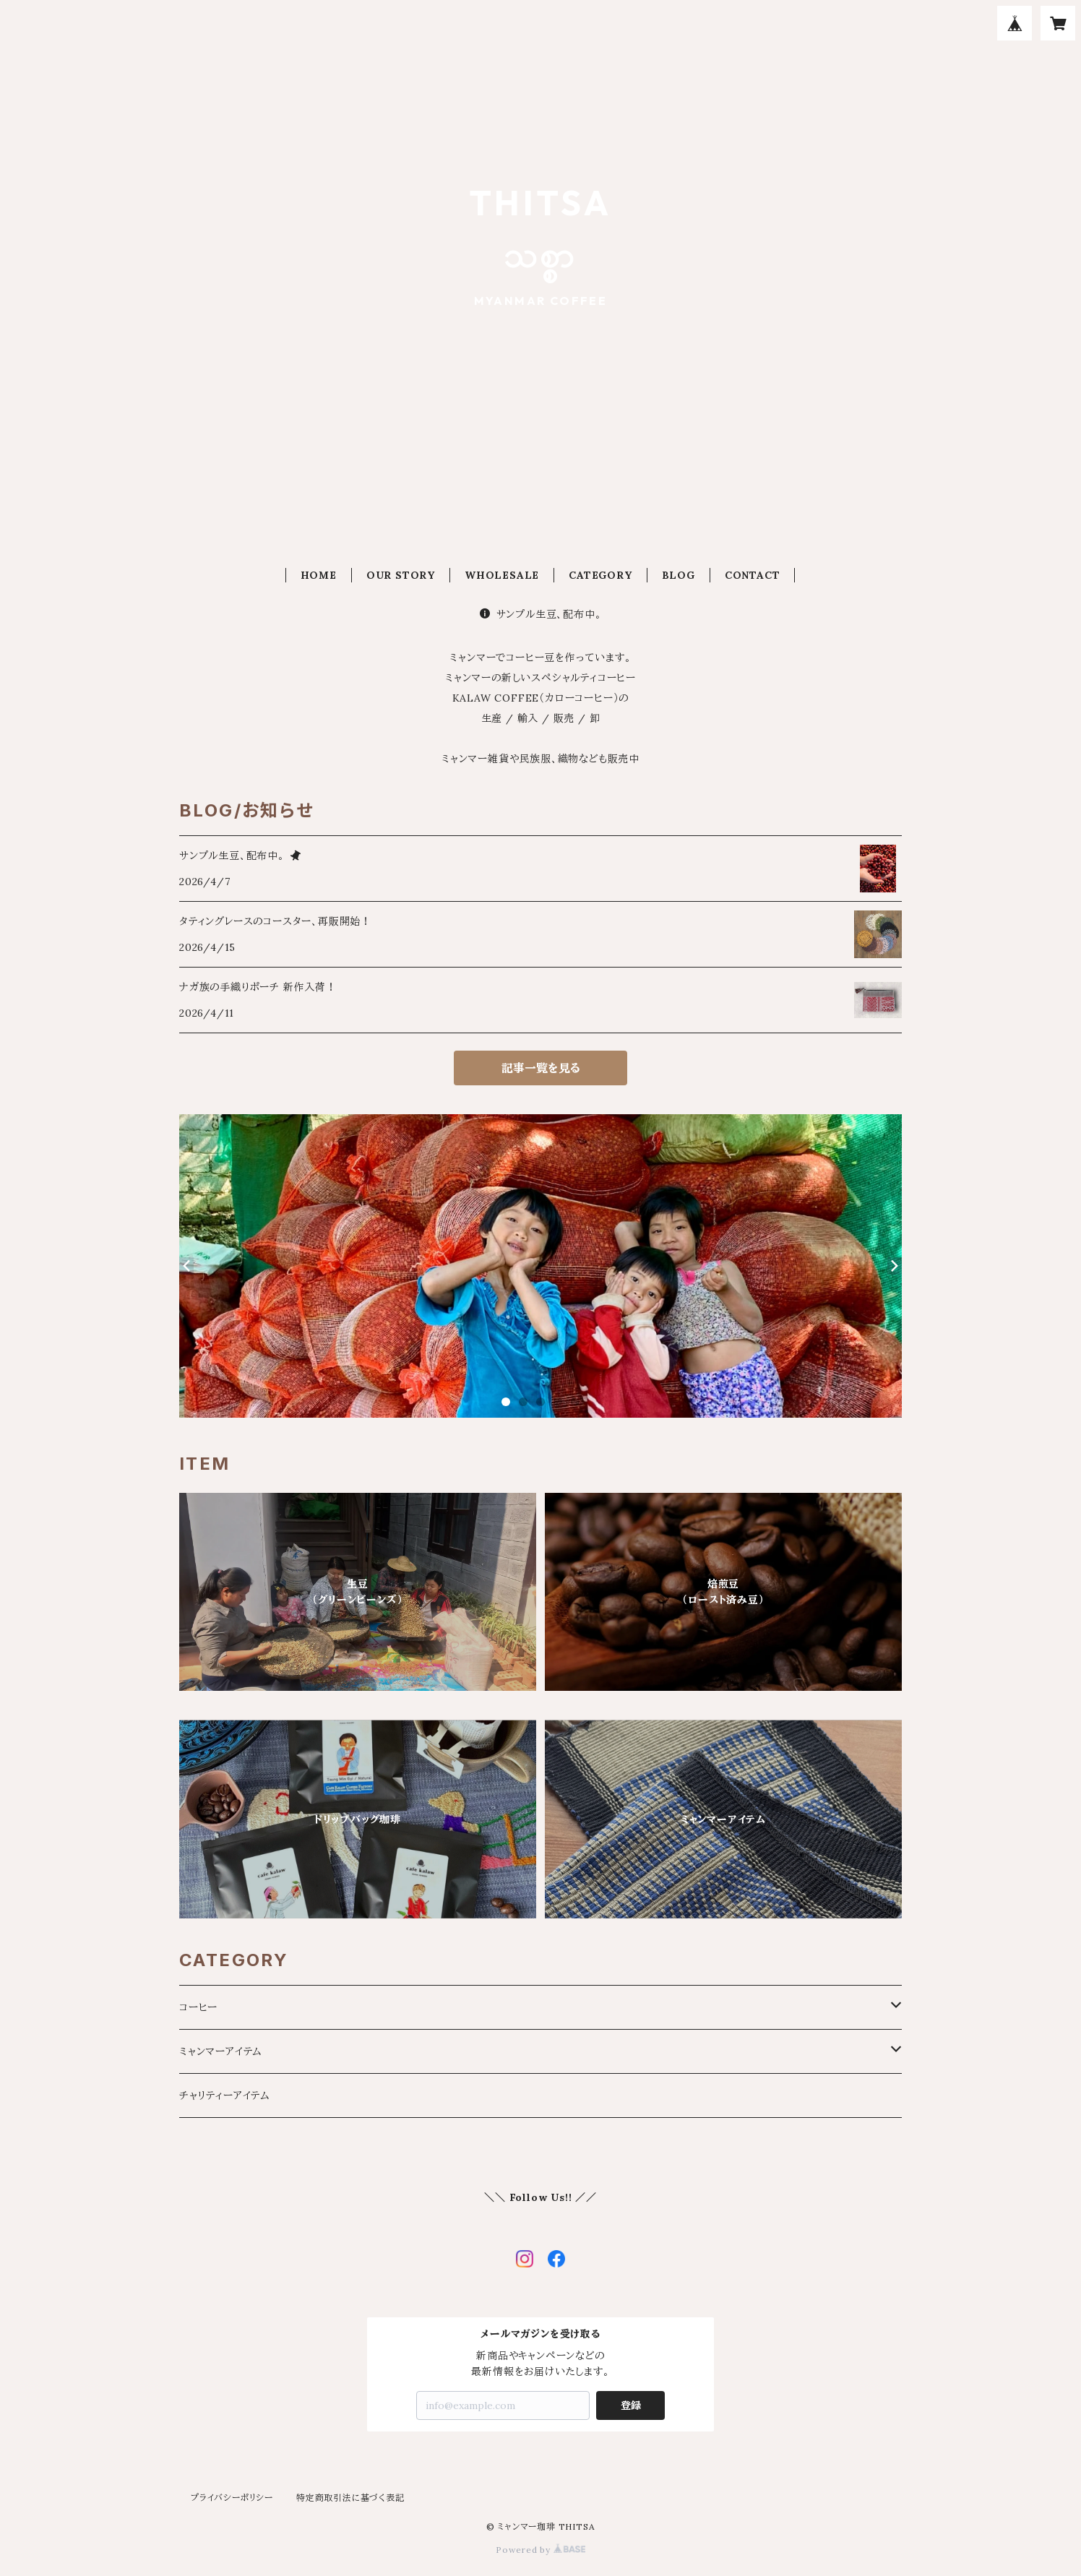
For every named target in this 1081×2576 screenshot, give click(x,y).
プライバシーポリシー (232, 2497)
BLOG (678, 575)
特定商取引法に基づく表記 (350, 2497)
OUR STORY (400, 575)
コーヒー (198, 2007)
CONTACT (752, 575)
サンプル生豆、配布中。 (541, 614)
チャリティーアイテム (224, 2095)
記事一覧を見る (540, 1068)
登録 (631, 2405)
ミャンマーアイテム (220, 2051)
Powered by (540, 2549)
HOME (319, 575)
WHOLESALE (502, 575)
